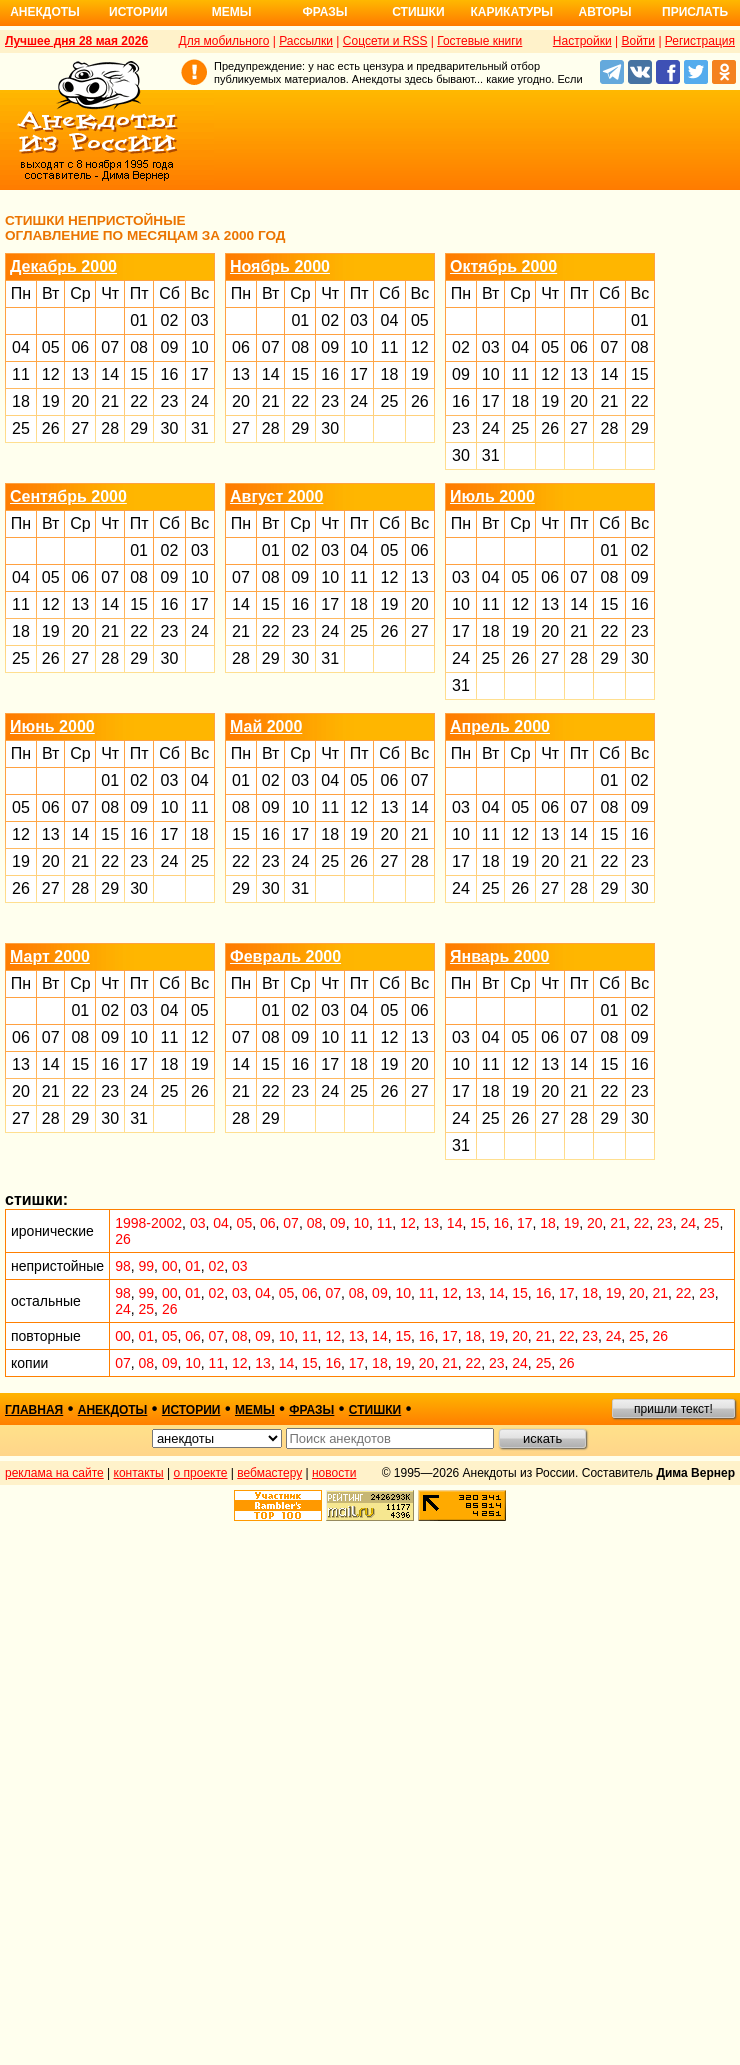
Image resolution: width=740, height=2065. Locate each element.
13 (80, 374)
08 (139, 347)
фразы (311, 1410)
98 (123, 1266)
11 (21, 374)
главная (34, 1410)
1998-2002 (148, 1223)
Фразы (324, 12)
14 (110, 374)
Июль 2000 (492, 496)
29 (139, 428)
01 (139, 320)
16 (170, 374)
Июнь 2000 (52, 726)
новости (334, 1473)
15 (139, 374)
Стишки (418, 12)
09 (170, 347)
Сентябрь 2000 (68, 496)
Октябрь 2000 (503, 266)
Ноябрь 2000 (280, 266)
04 (21, 347)
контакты (139, 1473)
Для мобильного (224, 41)
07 (110, 347)
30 (170, 428)
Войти (638, 41)
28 (110, 428)
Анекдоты (45, 12)
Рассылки (306, 41)
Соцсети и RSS (385, 41)
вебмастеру (269, 1473)
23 (170, 401)
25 (21, 428)
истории (191, 1410)
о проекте (201, 1473)
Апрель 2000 (500, 726)
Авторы (605, 12)
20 (80, 401)
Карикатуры (511, 12)
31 (200, 428)
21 (110, 401)
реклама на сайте (54, 1473)
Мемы (232, 12)
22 (139, 401)
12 (51, 374)
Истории (138, 12)
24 (200, 401)
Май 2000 (266, 726)
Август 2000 (276, 496)
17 (200, 374)
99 (147, 1266)
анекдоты (113, 1410)
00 (170, 1266)
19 (51, 401)
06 (80, 347)
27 (80, 428)
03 (200, 320)
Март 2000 (50, 956)
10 (200, 347)
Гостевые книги (479, 41)
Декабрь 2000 (63, 266)
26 (51, 428)
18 (21, 401)
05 (51, 347)
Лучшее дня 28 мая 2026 (76, 41)
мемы (255, 1410)
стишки (375, 1410)
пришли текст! (673, 1409)
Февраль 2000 (285, 956)
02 (170, 320)
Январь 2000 (499, 956)
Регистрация (700, 41)
